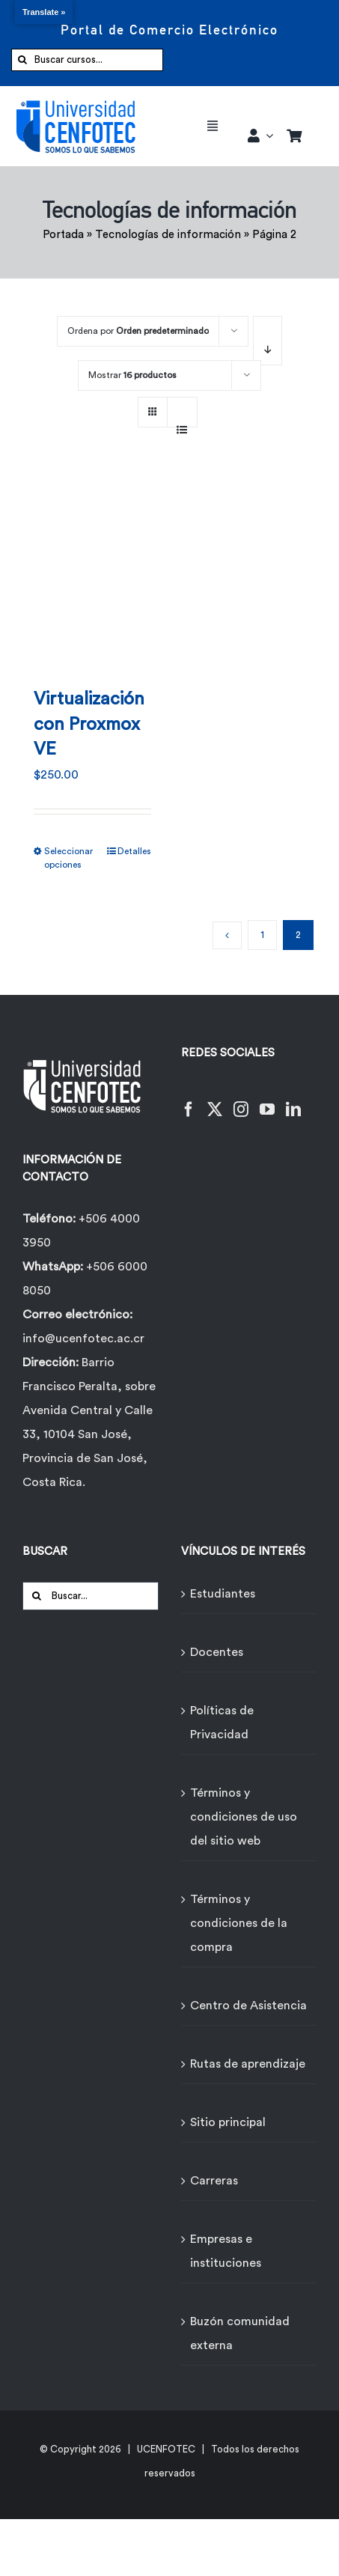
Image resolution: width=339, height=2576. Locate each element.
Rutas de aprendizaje (247, 2064)
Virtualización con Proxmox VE (89, 724)
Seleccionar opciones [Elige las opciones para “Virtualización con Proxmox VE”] (67, 858)
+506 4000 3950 (81, 1231)
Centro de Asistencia (248, 2006)
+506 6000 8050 (84, 1279)
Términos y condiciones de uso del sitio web (243, 1817)
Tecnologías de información (168, 234)
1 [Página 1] (262, 935)
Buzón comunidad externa (240, 2333)
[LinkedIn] (293, 1100)
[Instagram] (240, 1100)
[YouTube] (267, 1100)
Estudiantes (222, 1594)
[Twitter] (214, 1100)
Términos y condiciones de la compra (238, 1923)
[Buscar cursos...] (87, 60)
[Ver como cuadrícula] (152, 407)
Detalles (134, 851)
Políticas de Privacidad (222, 1723)
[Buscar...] (90, 1596)
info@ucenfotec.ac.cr (83, 1339)
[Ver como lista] (182, 421)
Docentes (216, 1652)
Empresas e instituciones (225, 2251)
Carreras (214, 2181)
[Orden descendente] (267, 340)
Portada (63, 234)
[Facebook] (188, 1100)
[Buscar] (22, 60)
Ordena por (138, 330)
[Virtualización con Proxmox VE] (92, 572)
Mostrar (132, 375)
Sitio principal (228, 2122)
